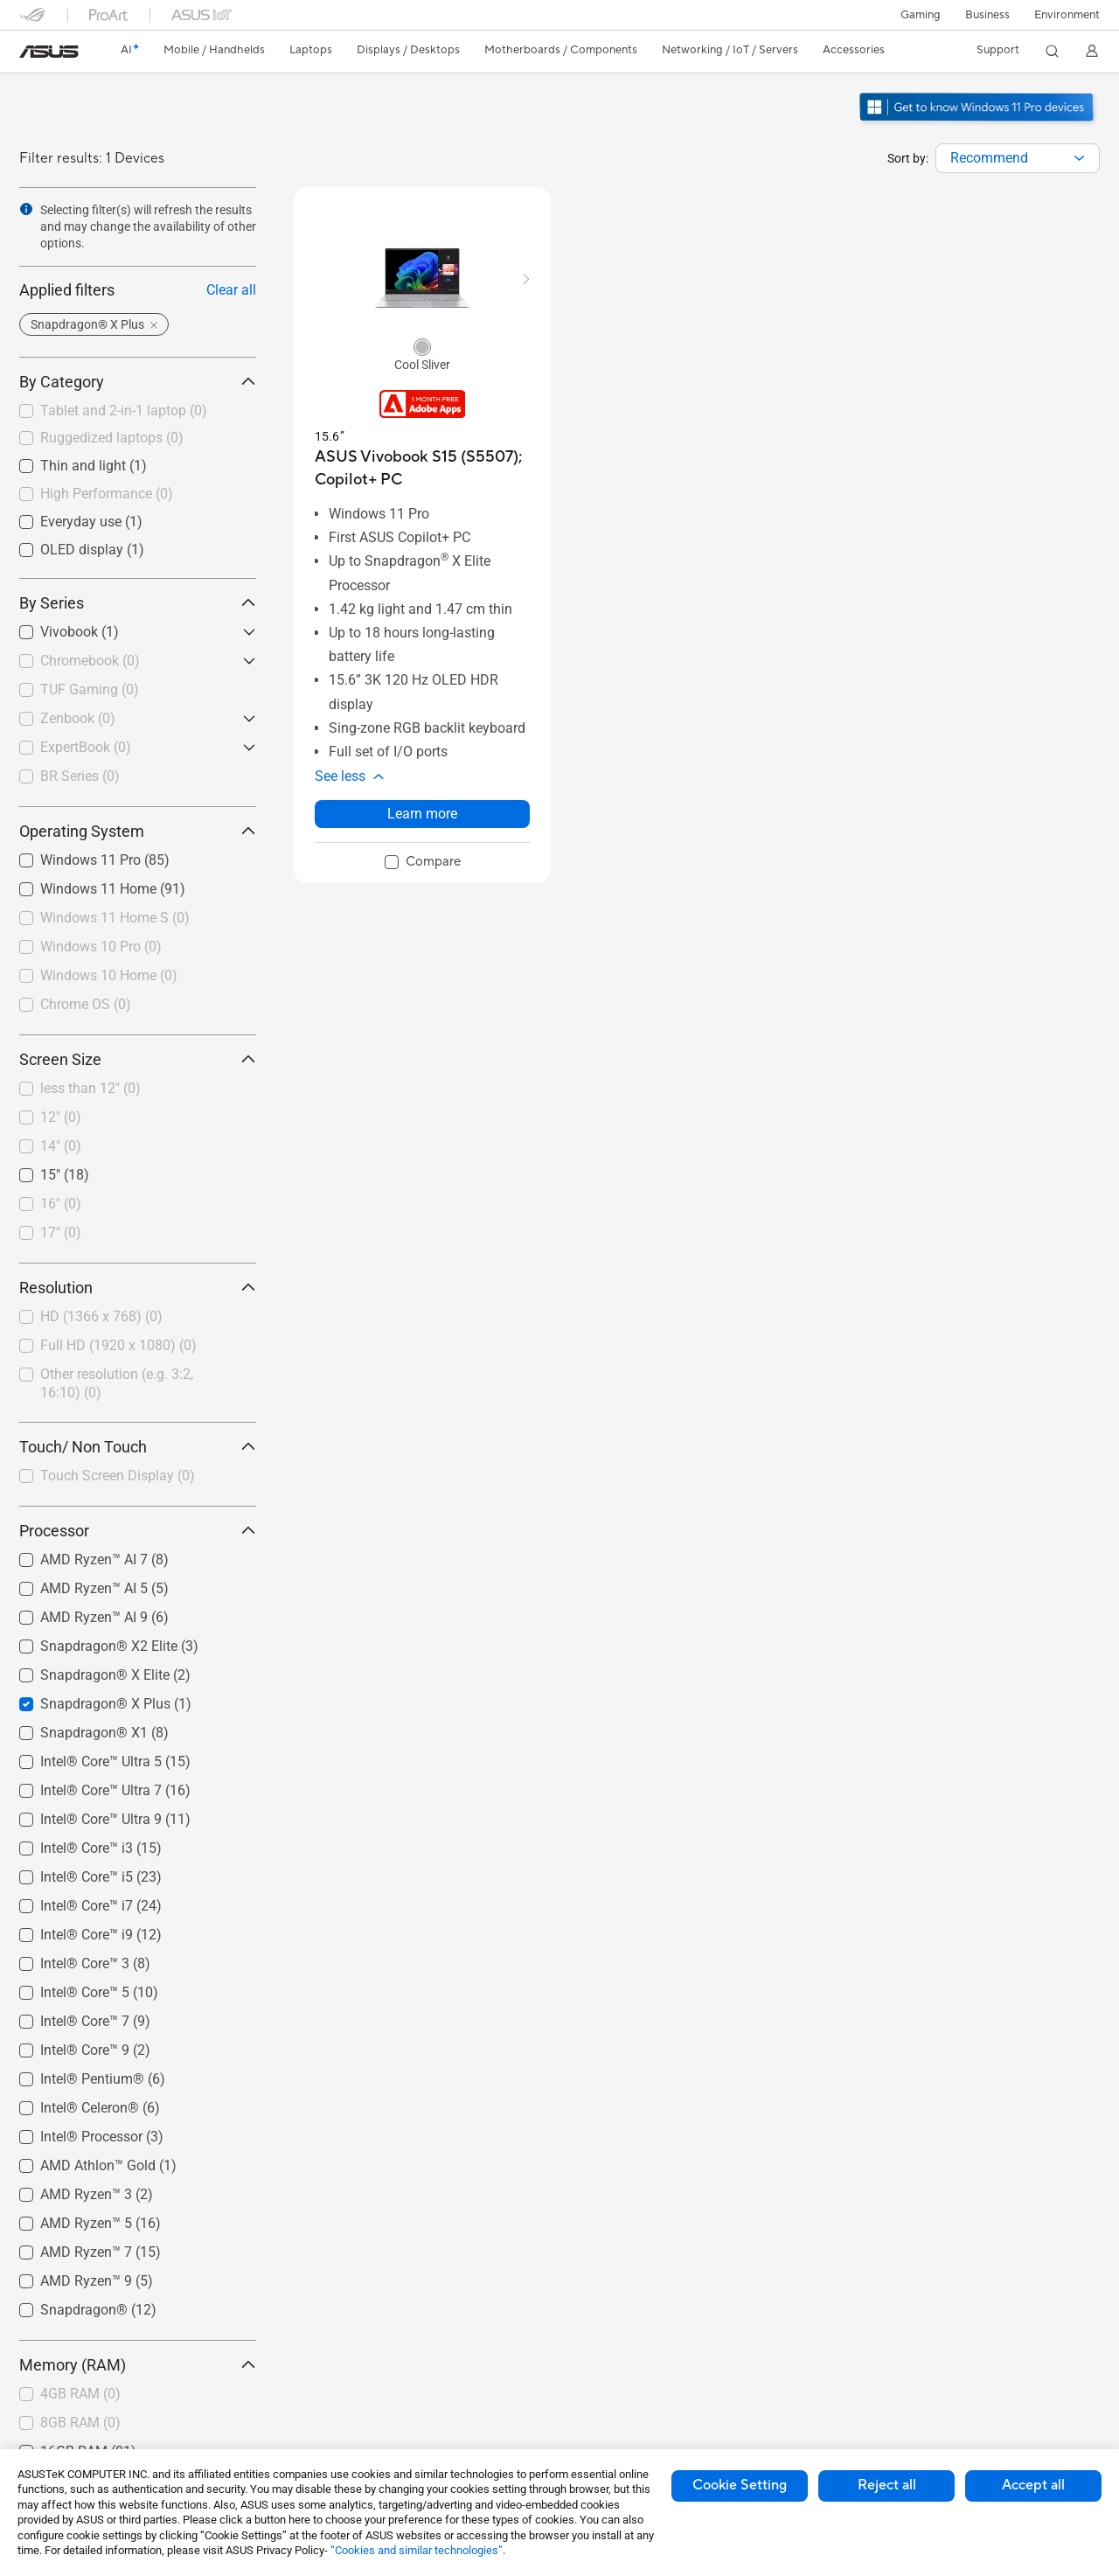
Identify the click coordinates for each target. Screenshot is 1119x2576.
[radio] (422, 346)
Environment (1067, 15)
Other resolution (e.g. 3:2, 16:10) (116, 1383)
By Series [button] (137, 603)
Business (987, 15)
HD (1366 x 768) (101, 1316)
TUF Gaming (89, 689)
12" (60, 1117)
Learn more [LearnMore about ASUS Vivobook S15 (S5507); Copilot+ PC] (422, 813)
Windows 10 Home (108, 975)
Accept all (1033, 2485)
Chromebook (90, 660)
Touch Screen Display (117, 1475)
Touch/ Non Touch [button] (137, 1447)
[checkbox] (137, 412)
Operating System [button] (137, 831)
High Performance (106, 493)
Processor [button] (137, 1530)
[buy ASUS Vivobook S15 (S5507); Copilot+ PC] (422, 468)
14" (60, 1146)
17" (60, 1232)
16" (60, 1203)
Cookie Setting (739, 2485)
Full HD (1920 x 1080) (118, 1345)
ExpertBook (85, 747)
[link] (49, 51)
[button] (920, 15)
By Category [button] (137, 381)
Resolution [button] (137, 1287)
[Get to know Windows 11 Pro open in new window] (979, 123)
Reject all (887, 2485)
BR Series (80, 776)
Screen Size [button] (137, 1059)
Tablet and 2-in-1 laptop (123, 410)
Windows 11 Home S (115, 917)
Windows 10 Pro (101, 946)
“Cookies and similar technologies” (416, 2550)
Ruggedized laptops (112, 437)
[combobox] (1017, 158)
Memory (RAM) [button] (137, 2365)
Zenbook (77, 718)
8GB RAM (80, 2422)
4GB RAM (80, 2393)
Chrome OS (85, 1004)
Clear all (231, 290)
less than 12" (90, 1088)
